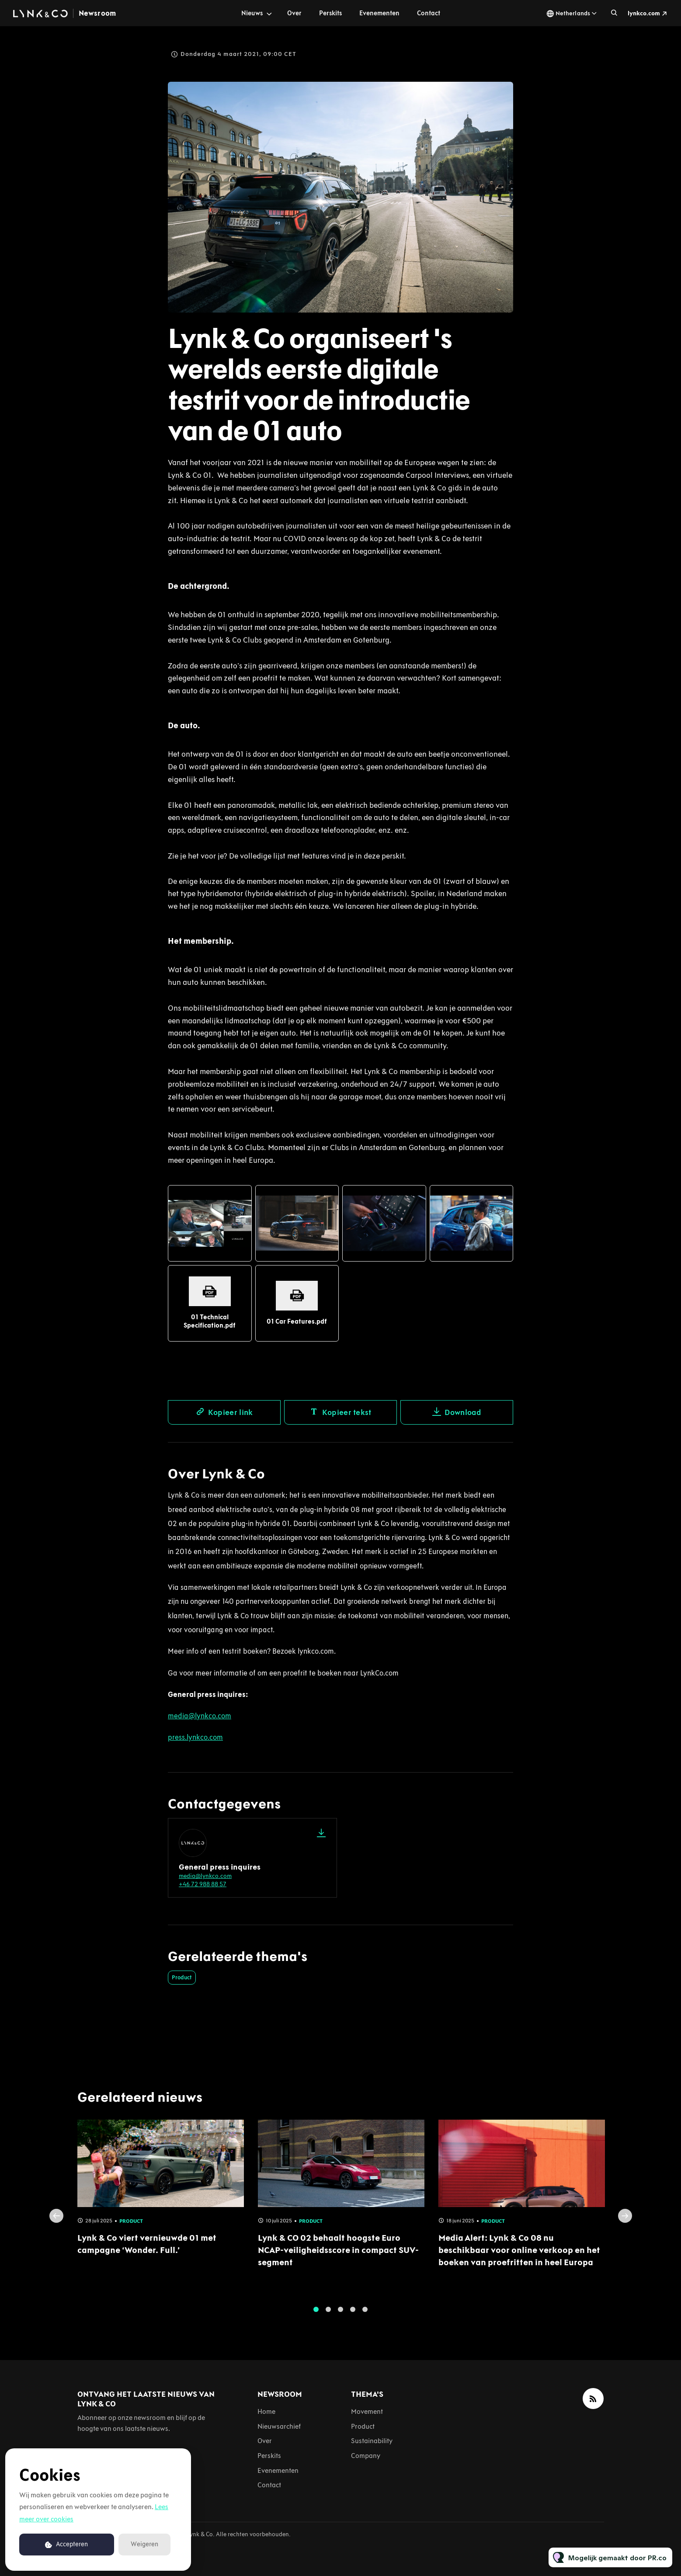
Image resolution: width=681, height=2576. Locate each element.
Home (266, 2411)
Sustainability (372, 2441)
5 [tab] (365, 2316)
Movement (367, 2411)
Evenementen (379, 13)
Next (625, 2223)
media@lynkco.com (205, 1876)
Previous (56, 2223)
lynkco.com (644, 13)
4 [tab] (352, 2316)
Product (182, 1977)
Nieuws (252, 13)
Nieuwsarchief (279, 2426)
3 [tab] (340, 2316)
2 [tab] (328, 2316)
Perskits (330, 13)
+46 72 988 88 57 (202, 1884)
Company (365, 2455)
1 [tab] (316, 2316)
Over (294, 13)
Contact (428, 13)
